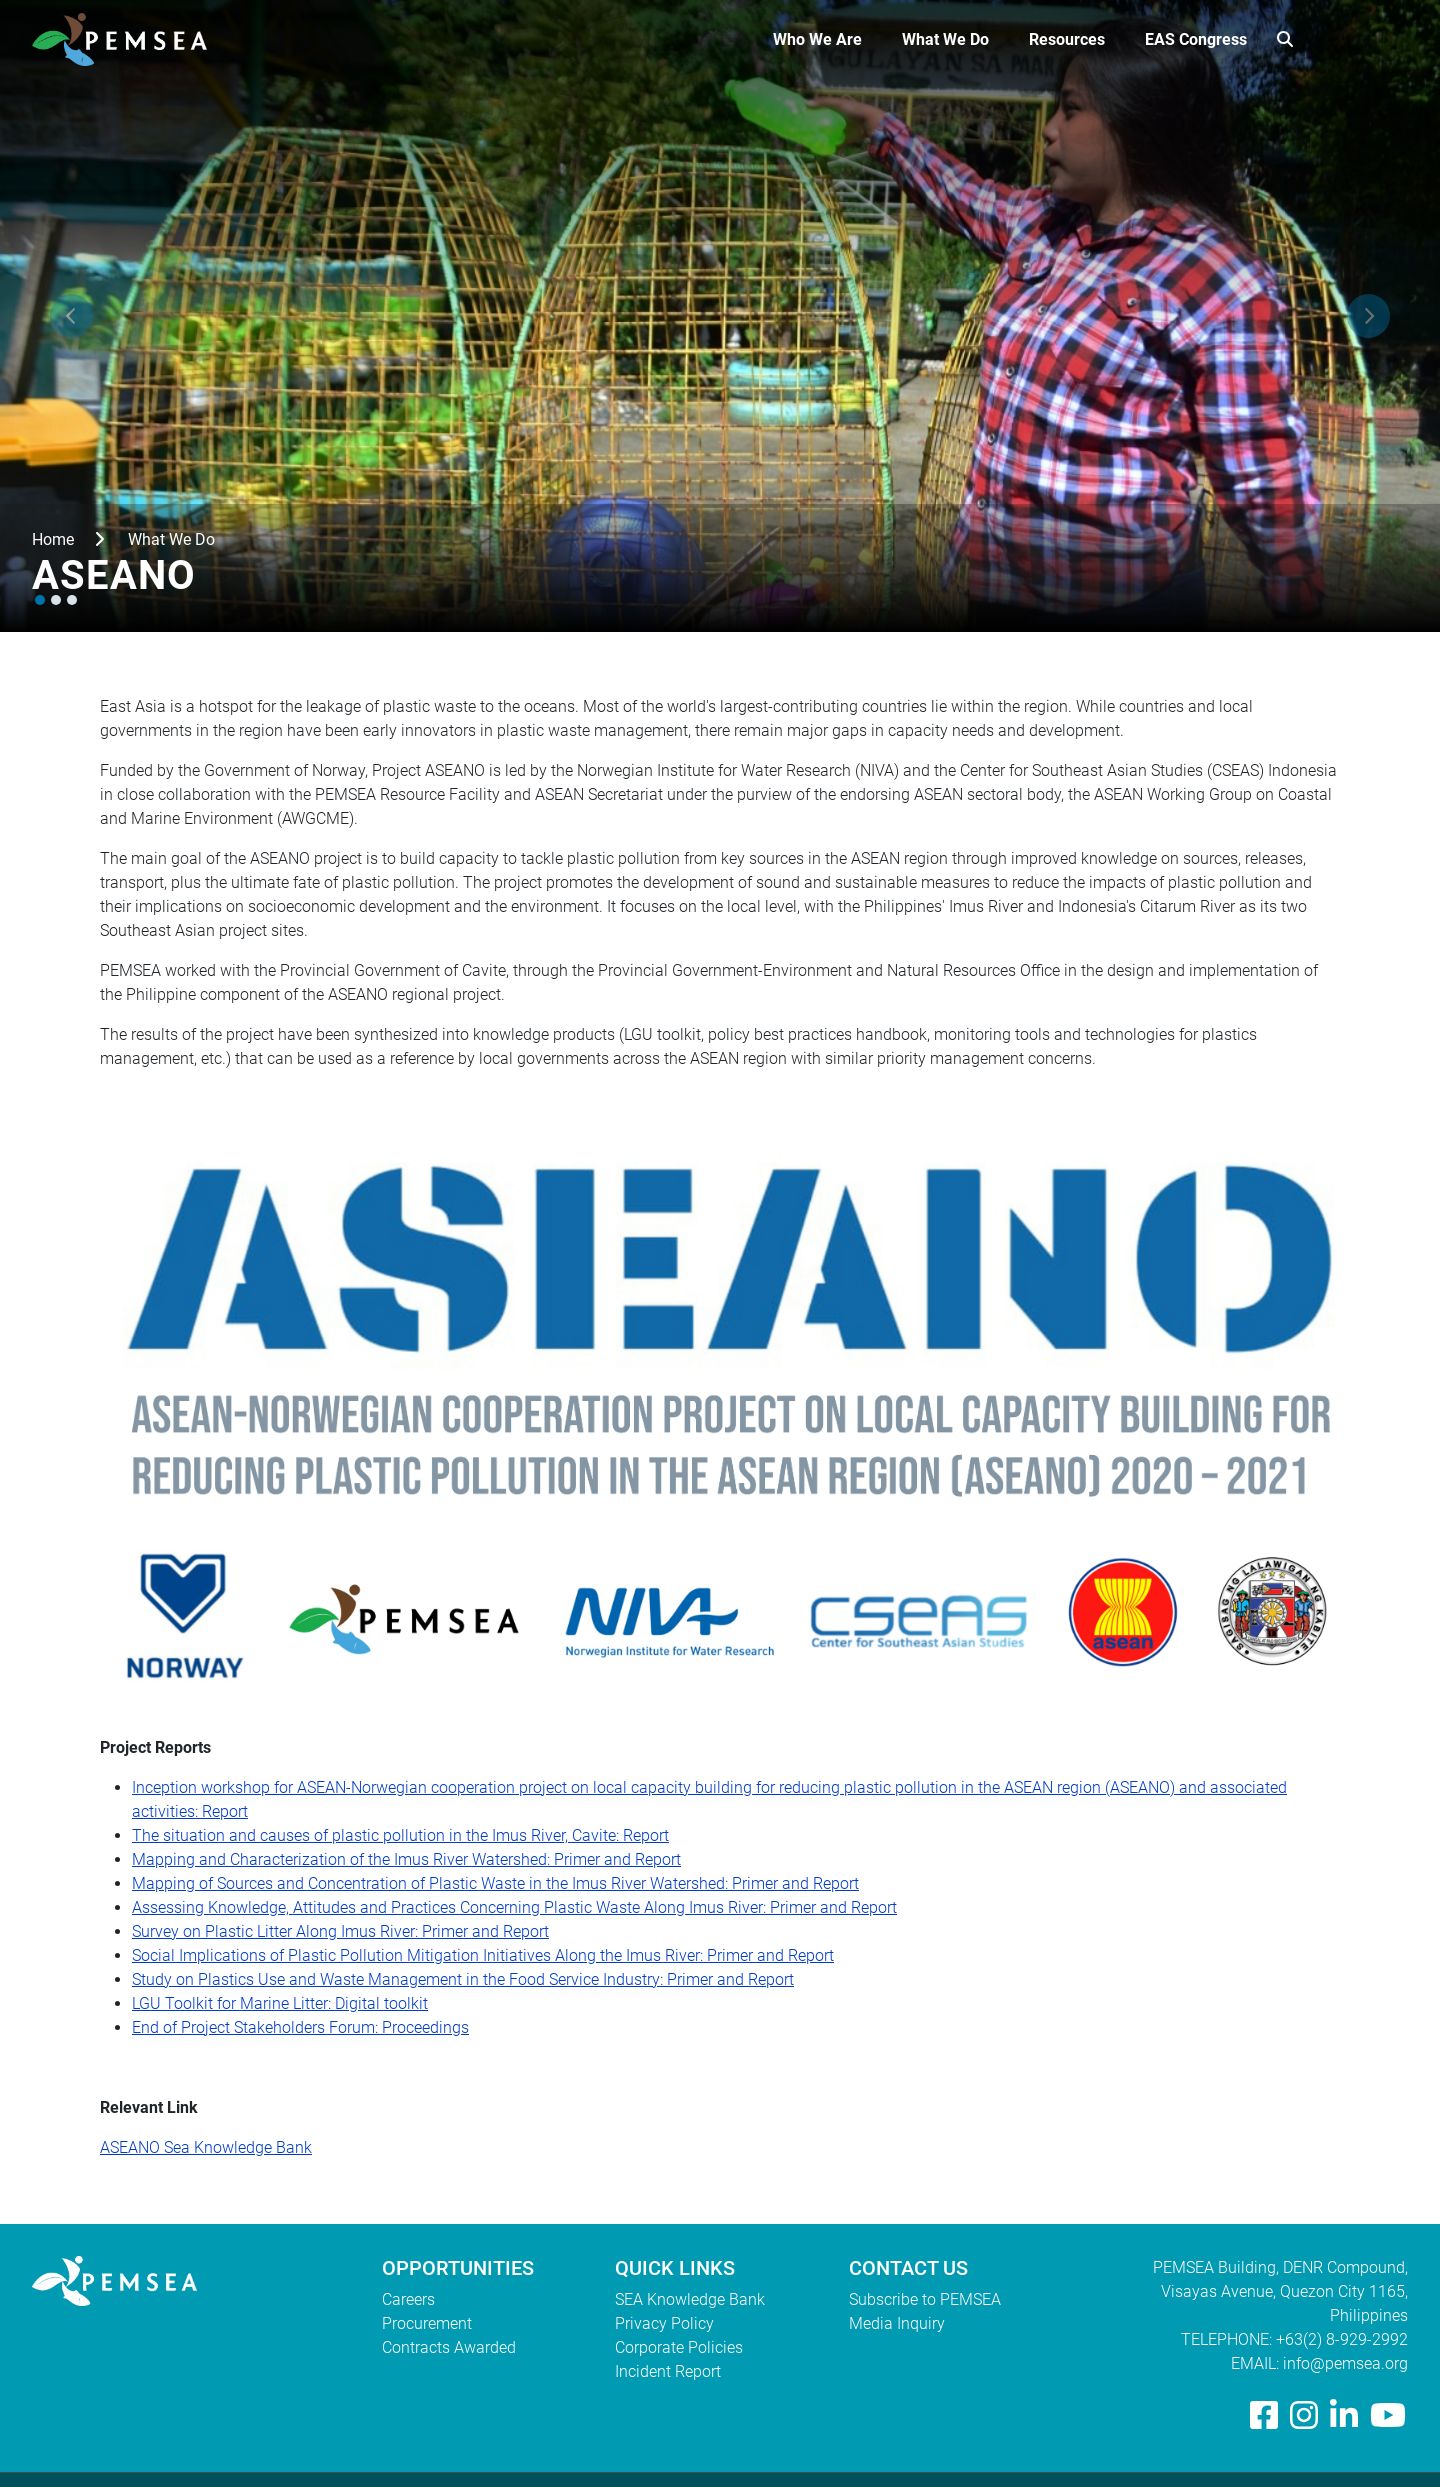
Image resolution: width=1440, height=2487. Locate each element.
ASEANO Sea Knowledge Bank (206, 2147)
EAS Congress (1196, 39)
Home (53, 539)
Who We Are (817, 39)
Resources (1067, 39)
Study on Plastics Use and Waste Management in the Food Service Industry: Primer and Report (463, 1979)
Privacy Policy (664, 2323)
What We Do (945, 39)
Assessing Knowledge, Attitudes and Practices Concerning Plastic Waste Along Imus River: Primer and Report (514, 1907)
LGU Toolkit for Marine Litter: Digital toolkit (280, 2003)
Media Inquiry (897, 2323)
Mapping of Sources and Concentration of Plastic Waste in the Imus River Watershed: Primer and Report (495, 1883)
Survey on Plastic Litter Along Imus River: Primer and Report (340, 1931)
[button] (40, 600)
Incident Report (668, 2371)
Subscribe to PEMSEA (925, 2299)
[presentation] (71, 316)
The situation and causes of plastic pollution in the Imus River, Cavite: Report (400, 1835)
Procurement (427, 2323)
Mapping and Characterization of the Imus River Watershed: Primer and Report (406, 1859)
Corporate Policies (679, 2347)
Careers (408, 2299)
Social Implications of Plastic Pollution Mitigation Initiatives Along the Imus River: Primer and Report (483, 1955)
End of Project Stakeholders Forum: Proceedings (300, 2027)
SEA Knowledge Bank (690, 2299)
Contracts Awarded (449, 2347)
